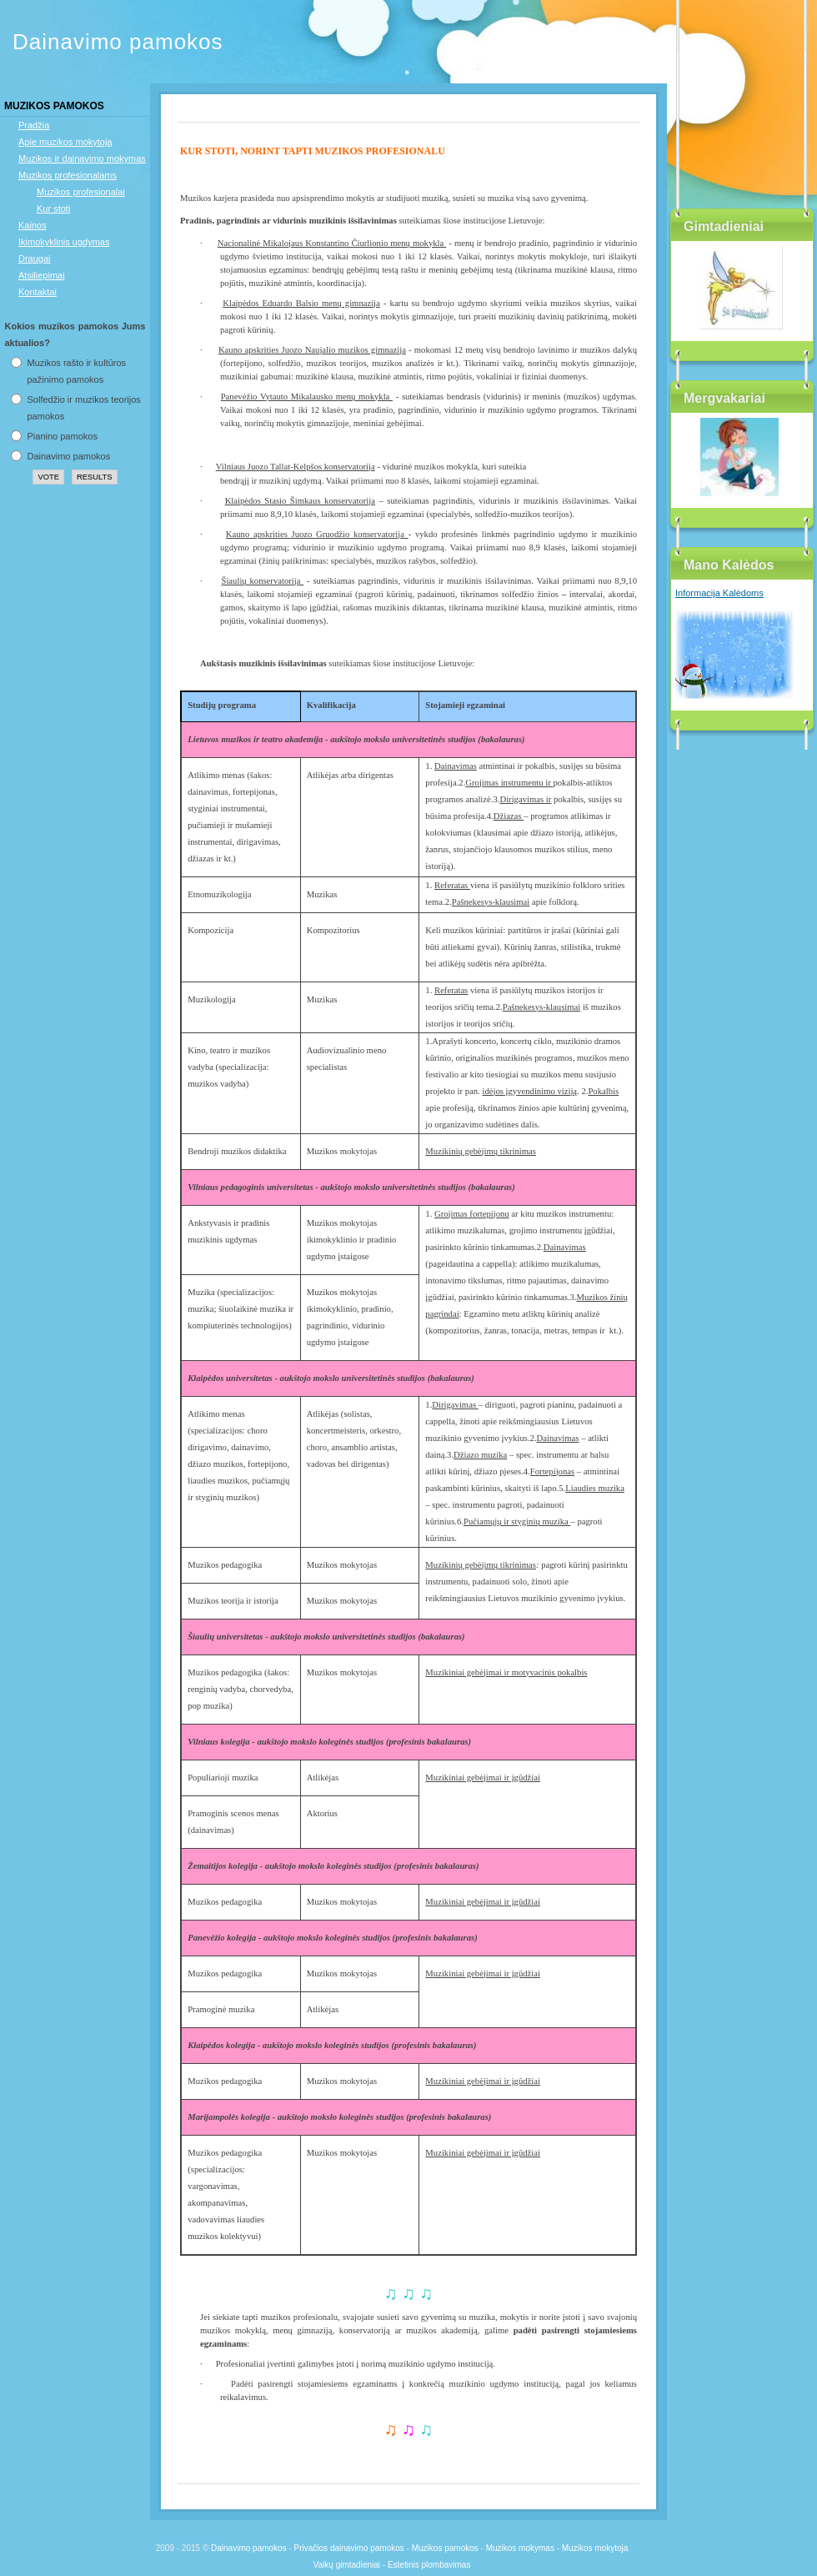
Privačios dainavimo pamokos (349, 2548)
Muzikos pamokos (445, 2548)
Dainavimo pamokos (118, 41)
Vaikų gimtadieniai (346, 2564)
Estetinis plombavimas (429, 2564)
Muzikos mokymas (520, 2548)
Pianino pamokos (63, 436)
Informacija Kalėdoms (719, 593)
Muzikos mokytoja (595, 2548)
